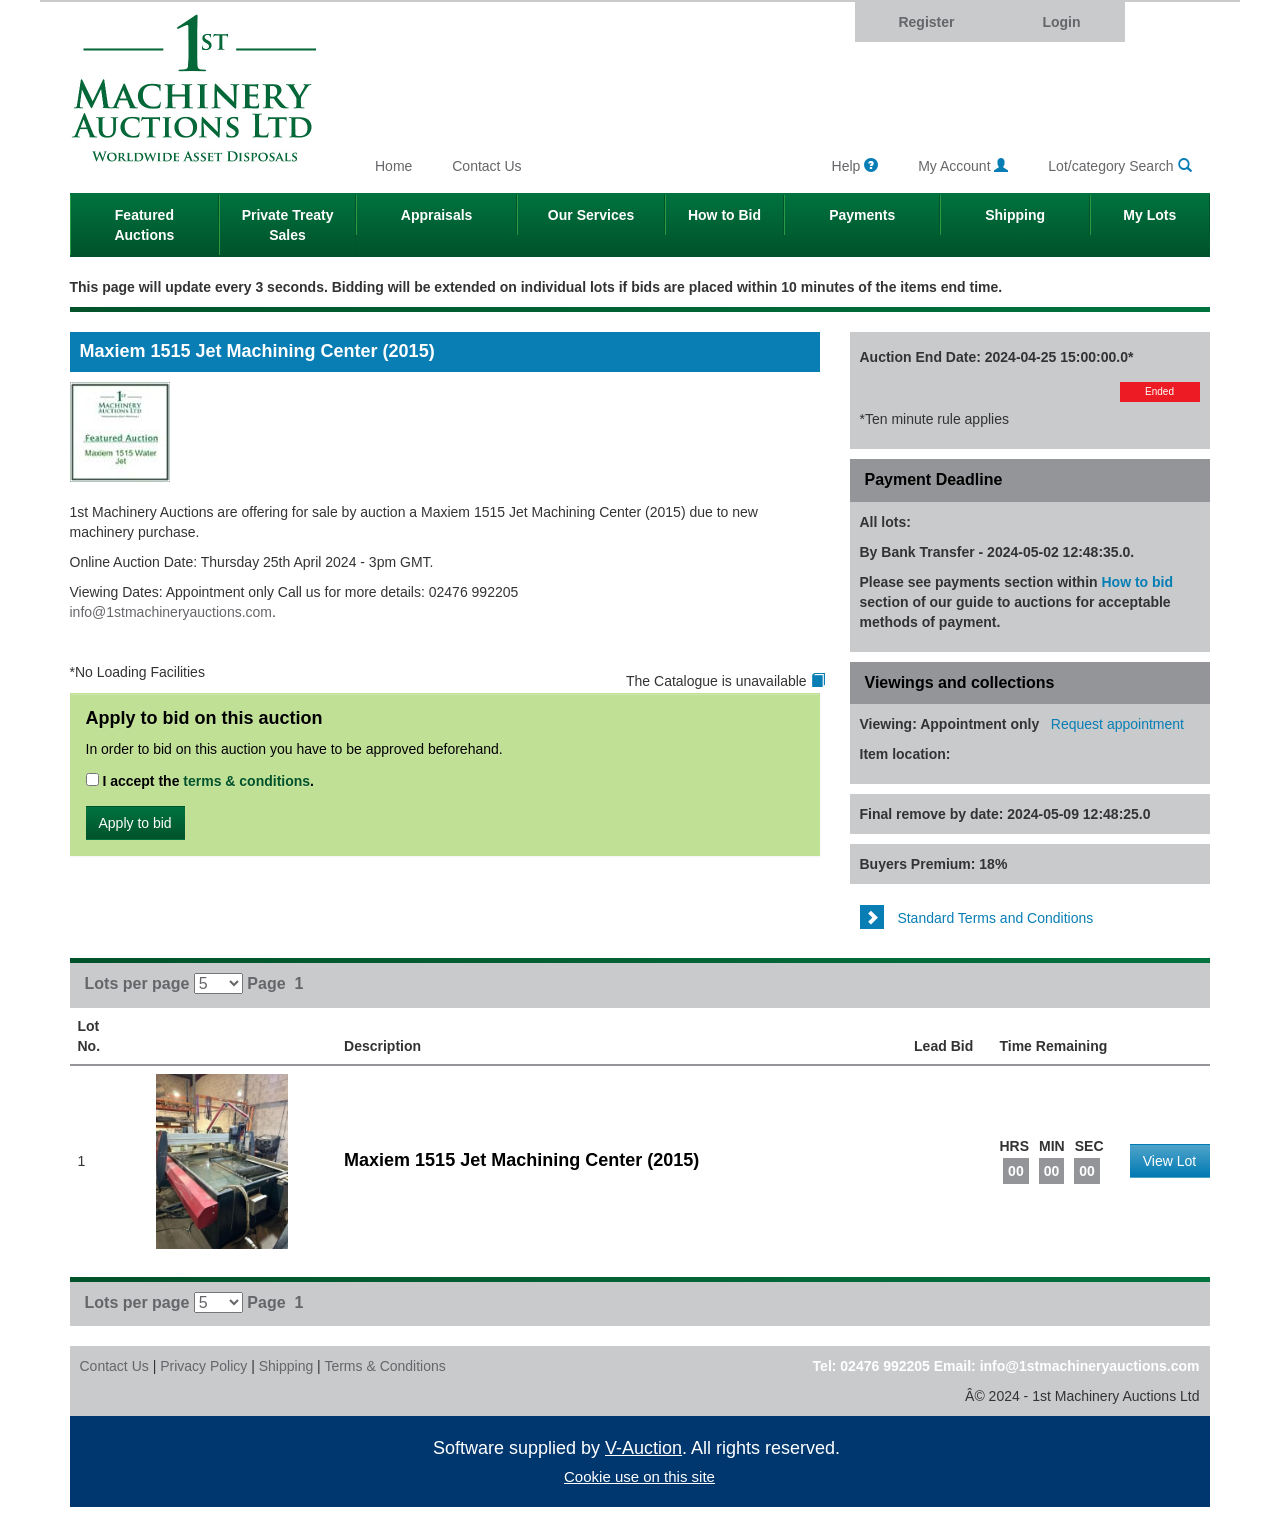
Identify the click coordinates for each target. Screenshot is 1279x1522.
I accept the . (200, 781)
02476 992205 (885, 1366)
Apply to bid (135, 823)
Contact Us (486, 166)
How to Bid (724, 215)
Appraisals (437, 215)
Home (393, 166)
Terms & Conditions (384, 1366)
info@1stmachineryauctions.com (171, 612)
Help (855, 165)
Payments (862, 215)
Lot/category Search (1119, 166)
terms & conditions (246, 781)
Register (926, 22)
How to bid (1138, 582)
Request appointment (1117, 724)
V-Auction (643, 1448)
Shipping (1015, 215)
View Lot (1169, 1161)
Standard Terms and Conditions (977, 918)
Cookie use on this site (639, 1476)
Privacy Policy (203, 1366)
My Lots (1149, 215)
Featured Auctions (144, 225)
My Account (963, 166)
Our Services (591, 215)
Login (1061, 22)
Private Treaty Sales (288, 225)
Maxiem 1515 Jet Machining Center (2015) (521, 1160)
